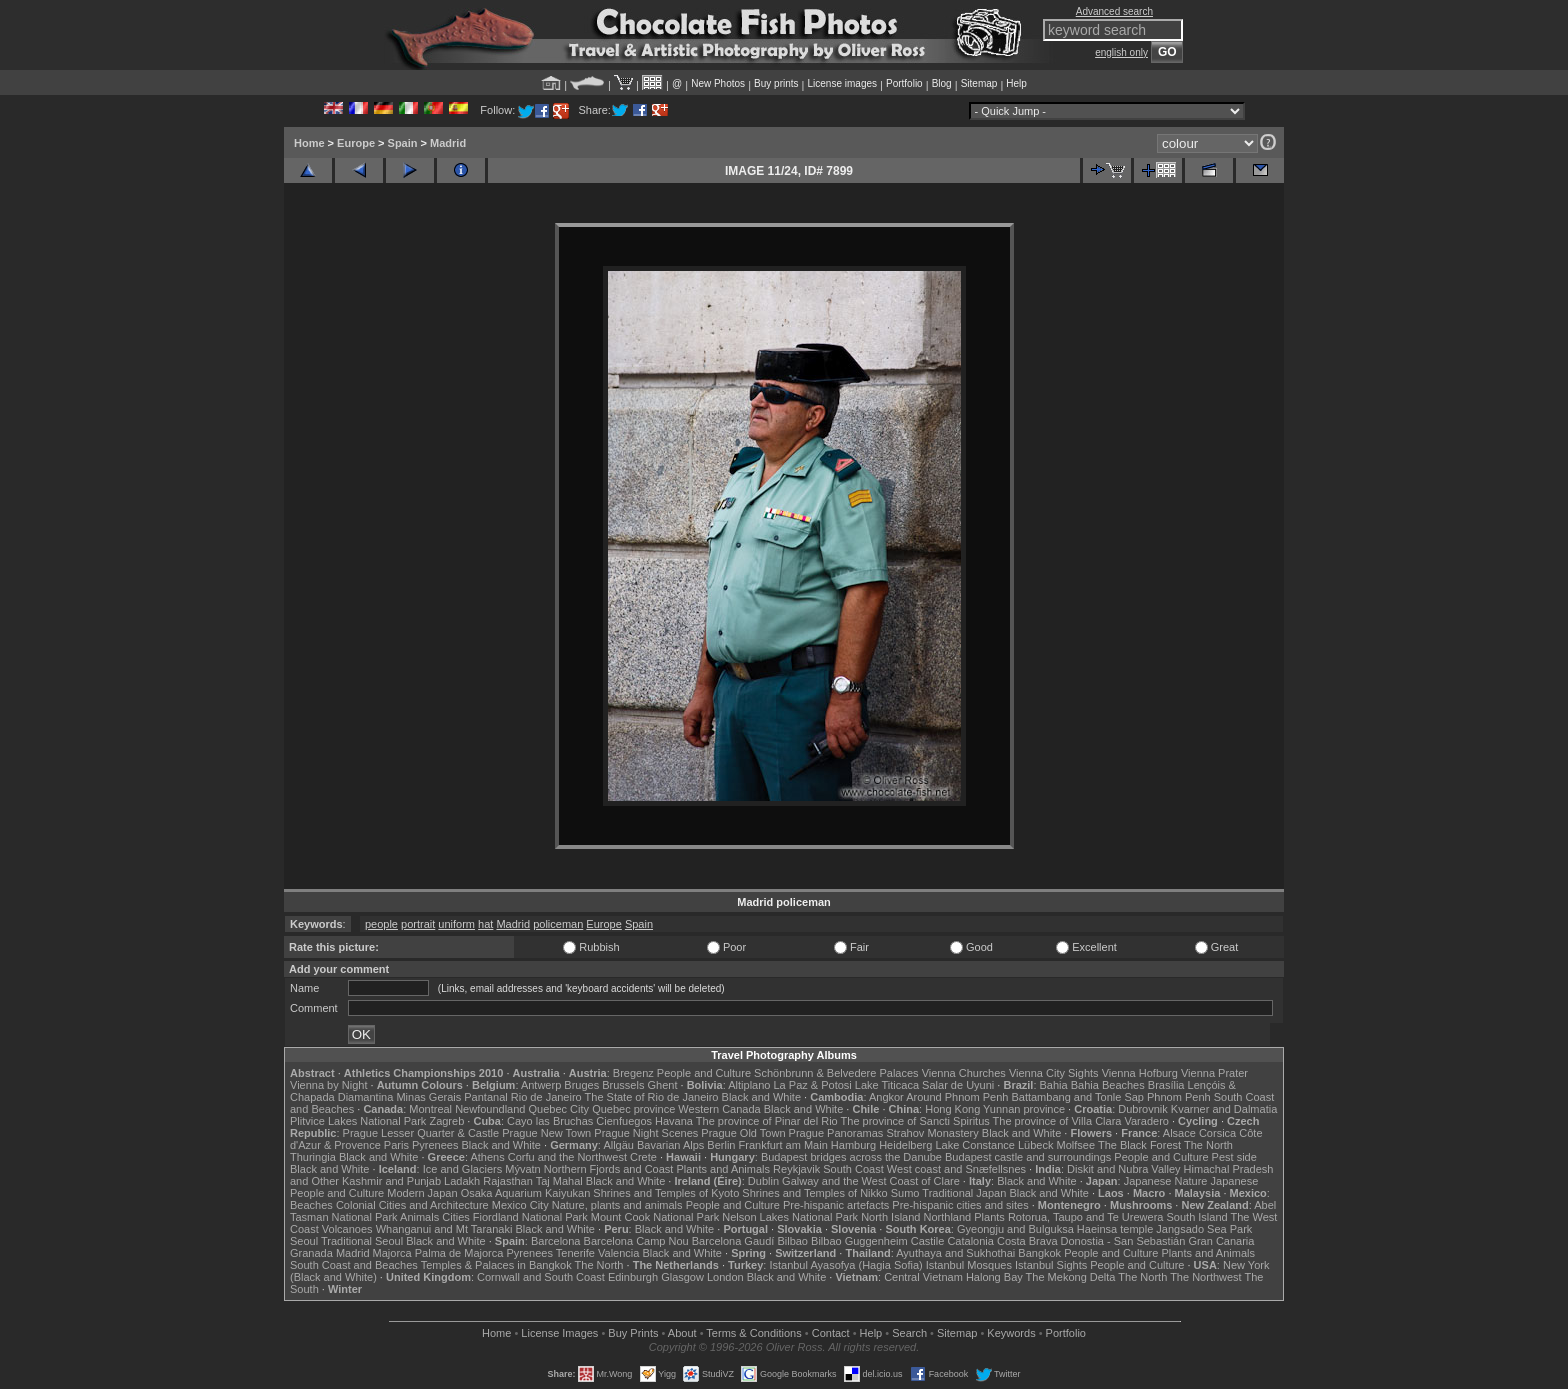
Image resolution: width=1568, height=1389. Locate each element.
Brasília (1166, 1085)
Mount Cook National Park (655, 1217)
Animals (419, 1217)
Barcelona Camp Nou (636, 1241)
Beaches (311, 1205)
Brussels (623, 1085)
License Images (559, 1333)
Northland (948, 1217)
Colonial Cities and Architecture (412, 1205)
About (682, 1333)
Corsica (1217, 1133)
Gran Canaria (1221, 1241)
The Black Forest (1139, 1145)
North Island (890, 1217)
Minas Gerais (428, 1097)
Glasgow (682, 1277)
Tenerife (575, 1253)
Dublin (763, 1181)
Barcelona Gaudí (733, 1241)
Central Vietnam (923, 1277)
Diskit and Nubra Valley (1124, 1169)
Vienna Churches (964, 1073)
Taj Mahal (559, 1181)
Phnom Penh (1179, 1097)
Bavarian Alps (670, 1145)
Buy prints (776, 83)
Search (909, 1333)
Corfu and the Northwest (567, 1157)
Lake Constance (975, 1145)
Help (1016, 83)
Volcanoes (347, 1229)
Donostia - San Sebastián (1123, 1241)
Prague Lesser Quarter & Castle (421, 1133)
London (725, 1277)
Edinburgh (633, 1277)
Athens (487, 1157)
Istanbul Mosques (969, 1265)
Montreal (430, 1109)
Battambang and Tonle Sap (1077, 1097)
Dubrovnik (1143, 1109)
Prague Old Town (743, 1133)
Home (309, 143)
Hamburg (853, 1145)
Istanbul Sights (1051, 1265)
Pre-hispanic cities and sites (960, 1205)
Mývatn (522, 1169)
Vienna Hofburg (1140, 1073)
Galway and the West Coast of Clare (871, 1181)
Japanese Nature (1166, 1181)
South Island (1197, 1217)
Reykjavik (796, 1169)
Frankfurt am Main (783, 1145)
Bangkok (1039, 1253)
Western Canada (719, 1109)
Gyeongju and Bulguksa (1015, 1229)
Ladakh (462, 1181)
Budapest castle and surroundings (1028, 1157)
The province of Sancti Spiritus (915, 1121)
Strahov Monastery (932, 1133)
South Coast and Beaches (354, 1265)
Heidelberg (905, 1145)
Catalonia (970, 1241)
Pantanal (485, 1097)
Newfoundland (490, 1109)
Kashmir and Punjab (391, 1181)
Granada (311, 1253)
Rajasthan (508, 1181)
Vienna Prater (1214, 1073)
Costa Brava (1027, 1241)
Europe (356, 143)
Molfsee (1076, 1145)
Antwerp (541, 1085)
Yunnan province (1024, 1109)
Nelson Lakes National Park (790, 1217)
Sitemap (979, 83)
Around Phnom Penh (957, 1097)
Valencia (618, 1253)
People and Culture (704, 1073)
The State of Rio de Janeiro (652, 1097)
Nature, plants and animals (617, 1205)
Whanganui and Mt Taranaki (444, 1229)
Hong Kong (952, 1109)
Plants (989, 1217)
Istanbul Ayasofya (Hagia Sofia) (845, 1265)
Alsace (1179, 1133)
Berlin (721, 1145)
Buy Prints (633, 1333)
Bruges (581, 1085)
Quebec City (559, 1109)
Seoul (304, 1241)
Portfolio (904, 83)
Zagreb (446, 1121)
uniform (456, 924)
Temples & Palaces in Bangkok (496, 1265)
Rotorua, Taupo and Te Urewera (1086, 1217)
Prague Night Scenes (646, 1133)
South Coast (853, 1169)
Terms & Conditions (753, 1333)
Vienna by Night (328, 1085)
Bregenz (633, 1073)
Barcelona (556, 1241)
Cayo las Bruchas (550, 1121)
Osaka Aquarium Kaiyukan (526, 1193)
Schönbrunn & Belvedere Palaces (836, 1073)
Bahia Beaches (1108, 1085)
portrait (418, 924)
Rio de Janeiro (546, 1097)
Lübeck (1035, 1145)
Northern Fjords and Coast (609, 1169)
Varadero (1146, 1121)
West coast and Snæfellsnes (956, 1169)
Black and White (761, 1097)
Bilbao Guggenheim (859, 1241)
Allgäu (618, 1145)
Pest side (1234, 1157)
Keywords (1011, 1333)
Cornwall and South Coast (541, 1277)
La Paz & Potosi (813, 1085)
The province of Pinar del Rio (767, 1121)
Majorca (392, 1253)
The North (1208, 1145)
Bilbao (792, 1241)
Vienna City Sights (1054, 1073)
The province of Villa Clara (1057, 1121)
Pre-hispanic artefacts (836, 1205)
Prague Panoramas (836, 1133)
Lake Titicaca (887, 1085)
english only (1121, 52)
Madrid (448, 143)
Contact (831, 1333)
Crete (643, 1157)
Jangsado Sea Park (1204, 1229)
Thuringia (313, 1157)
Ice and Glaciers (462, 1169)
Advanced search (1114, 11)
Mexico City (520, 1205)
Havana (674, 1121)
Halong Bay (994, 1277)
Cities (456, 1217)
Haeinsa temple (1115, 1229)
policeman (558, 924)
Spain (403, 143)
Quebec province (633, 1109)
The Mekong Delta (1071, 1277)
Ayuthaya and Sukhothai (955, 1253)
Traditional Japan (964, 1193)
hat (485, 924)
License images (842, 83)
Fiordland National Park (530, 1217)
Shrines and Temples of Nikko (814, 1193)
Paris (396, 1145)
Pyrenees (435, 1145)
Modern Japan (422, 1193)
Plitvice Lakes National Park (358, 1121)
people (381, 924)
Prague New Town (546, 1133)
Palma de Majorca (459, 1253)
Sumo (905, 1193)
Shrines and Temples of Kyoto (666, 1193)
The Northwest (1206, 1277)
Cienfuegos (624, 1121)
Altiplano (749, 1085)
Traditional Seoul (362, 1241)
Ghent (663, 1085)
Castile (928, 1241)
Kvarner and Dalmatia (1224, 1109)
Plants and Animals (723, 1169)
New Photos (718, 83)
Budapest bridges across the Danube (851, 1157)
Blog (942, 83)
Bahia (1054, 1085)
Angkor (886, 1097)
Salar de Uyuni (958, 1085)
